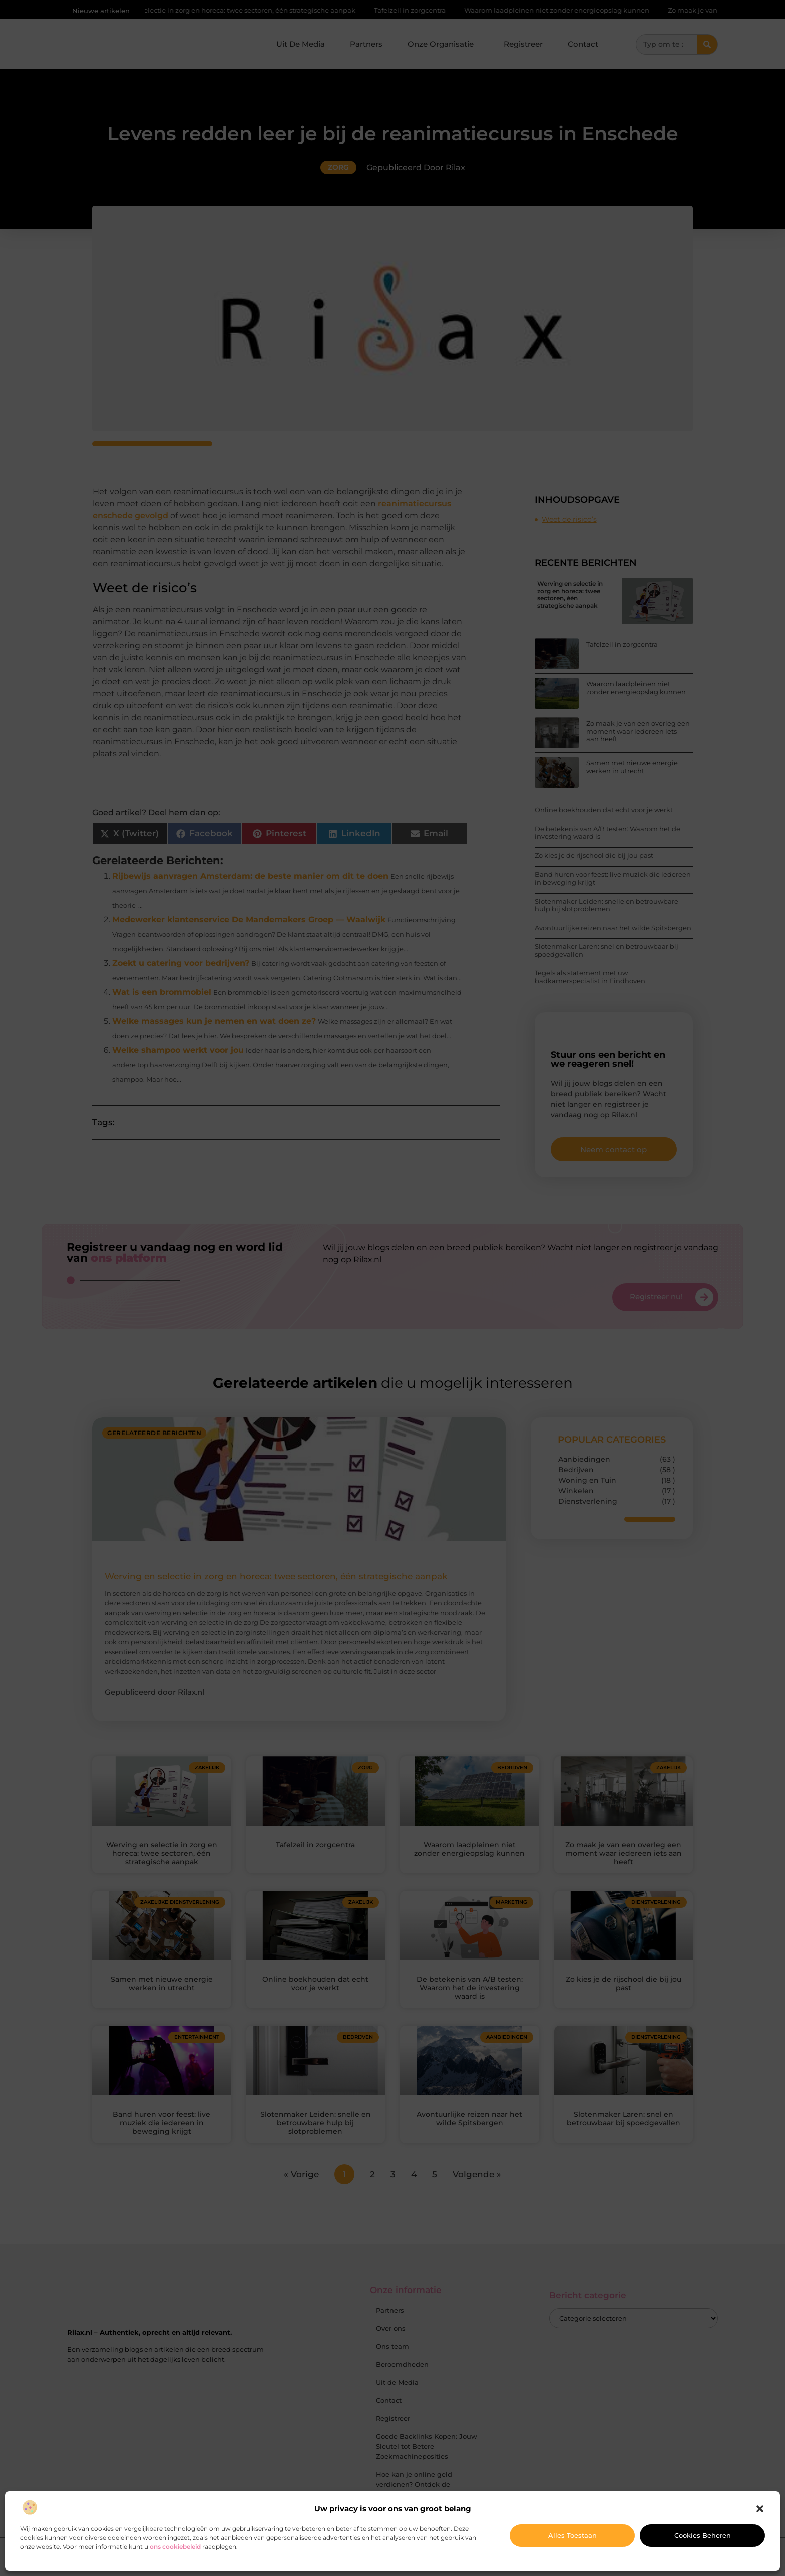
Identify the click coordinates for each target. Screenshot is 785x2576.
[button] (760, 2509)
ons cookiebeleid (175, 2546)
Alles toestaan (572, 2535)
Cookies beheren (702, 2535)
